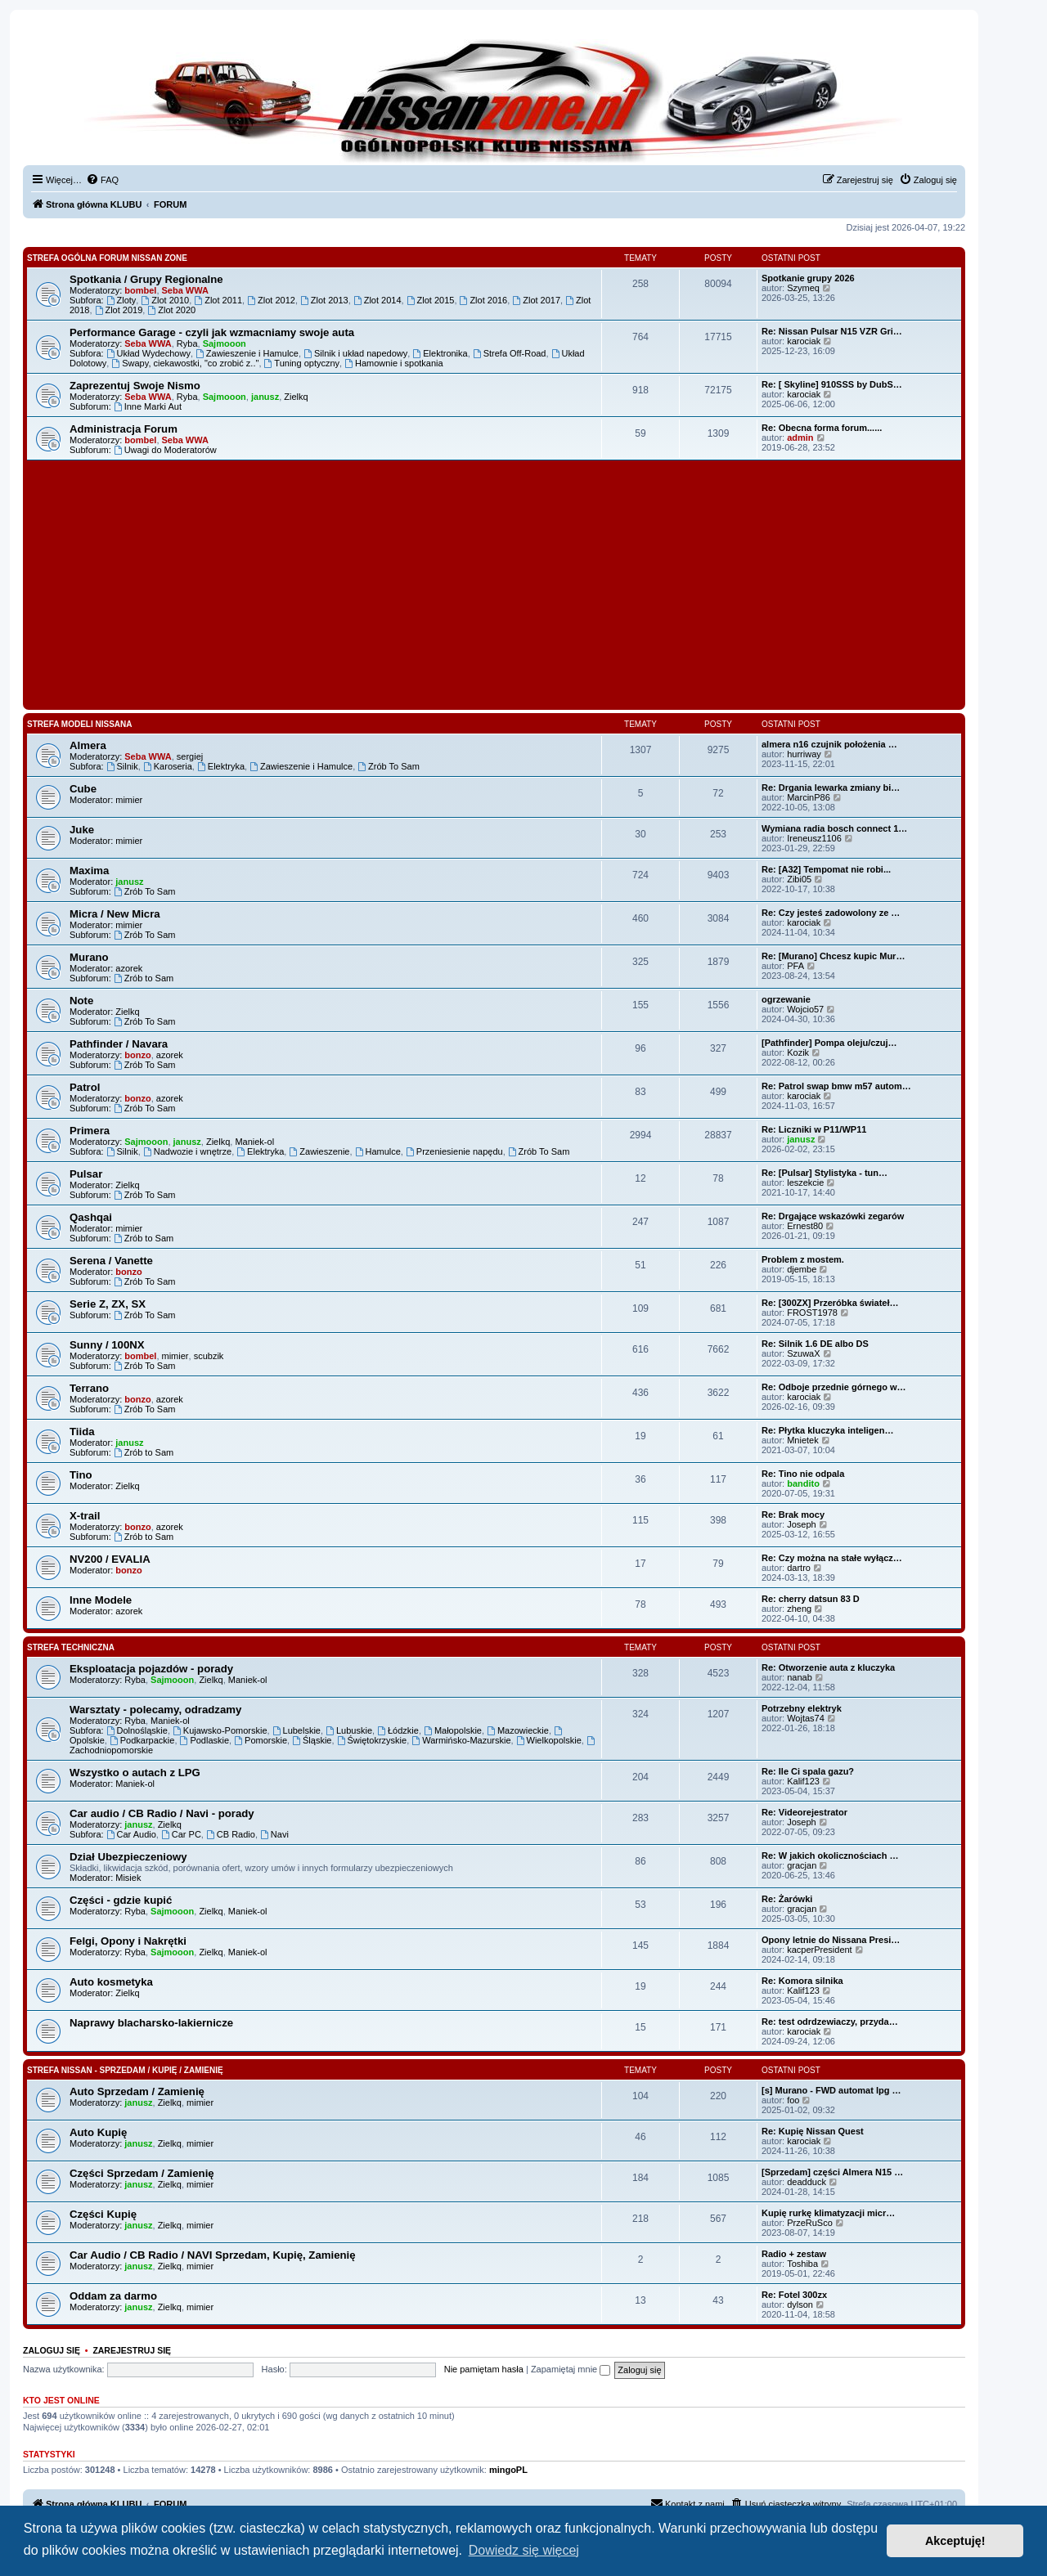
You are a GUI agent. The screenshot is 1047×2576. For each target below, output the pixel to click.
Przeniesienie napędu (454, 1151)
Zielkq (296, 397)
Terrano (89, 1388)
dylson (800, 2304)
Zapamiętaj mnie (570, 2369)
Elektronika (439, 353)
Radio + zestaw (794, 2254)
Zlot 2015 (431, 300)
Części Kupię (103, 2214)
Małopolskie (453, 1730)
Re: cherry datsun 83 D (811, 1599)
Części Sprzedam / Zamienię (142, 2173)
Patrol (85, 1087)
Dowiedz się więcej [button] (524, 2550)
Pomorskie (260, 1740)
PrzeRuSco (810, 2223)
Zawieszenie (319, 1151)
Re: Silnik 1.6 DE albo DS (815, 1344)
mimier (128, 800)
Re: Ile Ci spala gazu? (808, 1771)
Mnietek (803, 1440)
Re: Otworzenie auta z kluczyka (828, 1667)
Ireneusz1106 (814, 838)
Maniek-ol (254, 1142)
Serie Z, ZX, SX (108, 1304)
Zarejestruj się (131, 2350)
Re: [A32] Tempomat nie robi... (826, 869)
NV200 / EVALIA (110, 1559)
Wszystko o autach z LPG (135, 1772)
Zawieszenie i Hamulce (247, 353)
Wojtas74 (806, 1718)
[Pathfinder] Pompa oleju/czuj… (829, 1043)
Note (81, 1000)
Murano (89, 957)
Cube (83, 789)
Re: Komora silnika (802, 1981)
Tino (81, 1475)
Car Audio (131, 1834)
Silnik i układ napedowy (355, 353)
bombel (140, 290)
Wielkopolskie (549, 1740)
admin (800, 437)
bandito (803, 1483)
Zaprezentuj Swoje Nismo (135, 385)
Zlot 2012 (271, 300)
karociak (803, 341)
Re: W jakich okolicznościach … (830, 1855)
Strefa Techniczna (71, 1647)
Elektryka (221, 766)
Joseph (801, 1524)
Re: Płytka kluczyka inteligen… (827, 1430)
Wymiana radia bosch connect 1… (834, 828)
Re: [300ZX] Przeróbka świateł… (830, 1303)
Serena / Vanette (111, 1260)
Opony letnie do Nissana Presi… (831, 1940)
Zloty (121, 300)
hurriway (804, 754)
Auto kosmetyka (111, 1982)
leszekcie (805, 1182)
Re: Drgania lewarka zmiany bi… (831, 787)
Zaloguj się (51, 2350)
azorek (128, 968)
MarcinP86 (808, 797)
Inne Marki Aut (148, 406)
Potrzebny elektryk (802, 1708)
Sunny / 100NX (107, 1345)
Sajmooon (224, 343)
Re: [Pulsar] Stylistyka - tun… (824, 1173)
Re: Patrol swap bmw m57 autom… (836, 1086)
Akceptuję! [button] (955, 2540)
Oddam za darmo (113, 2296)
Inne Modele (101, 1600)
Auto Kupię (98, 2132)
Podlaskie (205, 1740)
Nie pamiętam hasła (484, 2369)
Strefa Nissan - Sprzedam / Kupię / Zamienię (125, 2070)
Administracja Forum (123, 429)
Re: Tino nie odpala (803, 1474)
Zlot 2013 (324, 300)
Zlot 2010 (165, 300)
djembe (801, 1269)
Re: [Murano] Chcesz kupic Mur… (833, 956)
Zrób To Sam (388, 766)
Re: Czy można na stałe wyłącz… (832, 1558)
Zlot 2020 (171, 310)
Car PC (181, 1834)
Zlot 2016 (484, 300)
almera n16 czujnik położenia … (829, 744)
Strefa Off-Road (509, 353)
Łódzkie (398, 1730)
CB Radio (230, 1834)
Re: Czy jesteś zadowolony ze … (831, 913)
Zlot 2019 (119, 310)
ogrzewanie (786, 999)
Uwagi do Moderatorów (165, 450)
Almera (88, 745)
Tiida (82, 1431)
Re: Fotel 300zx (794, 2295)
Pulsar (86, 1174)
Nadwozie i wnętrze (187, 1151)
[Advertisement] (494, 583)
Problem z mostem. (803, 1259)
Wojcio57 (805, 1009)
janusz (265, 397)
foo (793, 2100)
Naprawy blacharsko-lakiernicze (151, 2023)
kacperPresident (819, 1949)
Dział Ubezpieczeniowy (128, 1857)
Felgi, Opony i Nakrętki (128, 1941)
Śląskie (311, 1740)
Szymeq (803, 288)
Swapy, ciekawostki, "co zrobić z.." (184, 363)
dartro (799, 1568)
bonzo (137, 1055)
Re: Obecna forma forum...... (822, 428)
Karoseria (167, 766)
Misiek (128, 1878)
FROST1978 (812, 1312)
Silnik (122, 766)
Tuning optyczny (302, 363)
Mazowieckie (518, 1730)
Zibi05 (799, 879)
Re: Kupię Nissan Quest (813, 2131)
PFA (795, 966)
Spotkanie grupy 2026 (808, 278)
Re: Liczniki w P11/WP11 (814, 1129)
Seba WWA (185, 290)
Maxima (89, 870)
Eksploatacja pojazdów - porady (151, 1669)
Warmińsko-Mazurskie (460, 1740)
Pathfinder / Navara (119, 1044)
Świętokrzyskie (372, 1740)
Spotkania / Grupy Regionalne (146, 279)
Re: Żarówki (787, 1899)
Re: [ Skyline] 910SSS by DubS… (832, 384)
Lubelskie (296, 1730)
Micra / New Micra (115, 914)
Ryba (187, 343)
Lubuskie (349, 1730)
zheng (799, 1608)
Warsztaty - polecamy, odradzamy (155, 1709)
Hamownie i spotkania (393, 363)
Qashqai (91, 1217)
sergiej (190, 756)
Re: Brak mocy (793, 1514)
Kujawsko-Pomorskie (220, 1730)
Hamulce (378, 1151)
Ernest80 (805, 1226)
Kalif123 (803, 1781)
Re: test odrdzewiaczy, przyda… (830, 2021)
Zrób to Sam (143, 978)
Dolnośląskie (137, 1730)
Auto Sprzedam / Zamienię (137, 2091)
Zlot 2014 (377, 300)
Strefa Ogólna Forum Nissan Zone (107, 258)
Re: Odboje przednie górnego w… (834, 1387)
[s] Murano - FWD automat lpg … (831, 2090)
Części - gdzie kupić (121, 1900)
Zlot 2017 (536, 300)
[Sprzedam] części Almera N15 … (832, 2172)
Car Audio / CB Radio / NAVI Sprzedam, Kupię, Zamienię (213, 2255)
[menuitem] (102, 180)
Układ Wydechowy (148, 353)
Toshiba (802, 2264)
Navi (274, 1834)
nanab (799, 1677)
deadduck (806, 2182)
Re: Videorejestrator (804, 1812)
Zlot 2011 (218, 300)
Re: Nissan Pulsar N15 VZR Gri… (832, 331)
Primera (90, 1130)
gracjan (801, 1865)
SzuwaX (803, 1353)
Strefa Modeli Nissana (80, 724)
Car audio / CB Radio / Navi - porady (162, 1813)
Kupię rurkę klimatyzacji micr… (828, 2213)
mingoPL (508, 2470)
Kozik (798, 1052)
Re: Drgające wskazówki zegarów (833, 1216)
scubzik (209, 1356)
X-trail (85, 1516)
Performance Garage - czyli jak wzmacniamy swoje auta (212, 332)
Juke (82, 830)
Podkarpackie (142, 1740)
